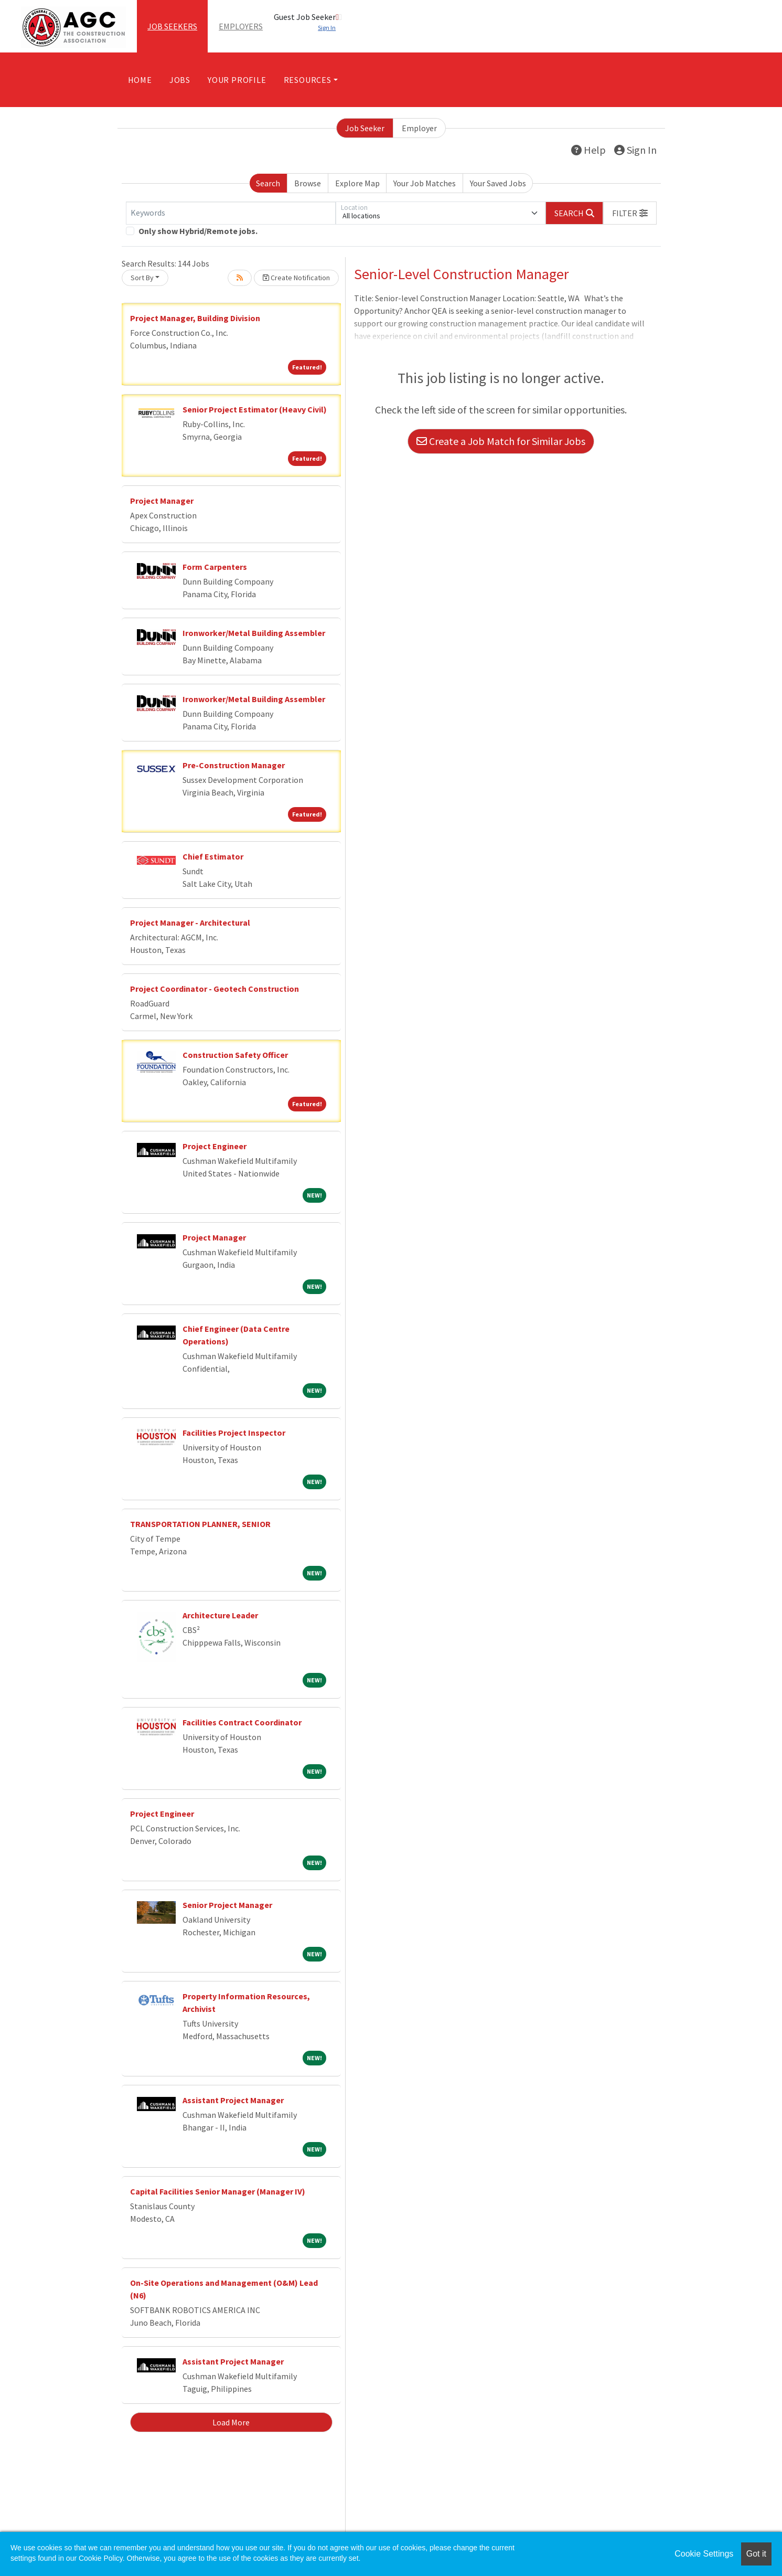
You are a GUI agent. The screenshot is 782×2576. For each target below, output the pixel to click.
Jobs (179, 80)
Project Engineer (215, 1146)
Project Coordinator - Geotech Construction (214, 988)
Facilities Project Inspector (234, 1432)
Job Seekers (172, 26)
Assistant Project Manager (233, 2100)
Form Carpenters (215, 566)
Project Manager (162, 500)
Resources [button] (307, 80)
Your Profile (237, 80)
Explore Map (357, 183)
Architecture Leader (220, 1615)
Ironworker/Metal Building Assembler (254, 633)
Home (140, 80)
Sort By (142, 277)
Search (268, 183)
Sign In (635, 149)
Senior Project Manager (227, 1905)
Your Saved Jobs (498, 183)
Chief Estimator (213, 856)
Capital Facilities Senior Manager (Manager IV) (217, 2191)
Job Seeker (364, 128)
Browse (307, 183)
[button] (630, 213)
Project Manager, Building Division (195, 318)
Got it (756, 2553)
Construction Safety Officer (235, 1055)
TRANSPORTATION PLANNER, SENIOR (200, 1524)
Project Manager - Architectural (190, 922)
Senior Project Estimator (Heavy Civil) (255, 409)
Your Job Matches (424, 183)
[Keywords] (231, 213)
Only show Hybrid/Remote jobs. (198, 231)
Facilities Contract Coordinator (242, 1722)
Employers (241, 26)
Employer (419, 128)
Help (588, 149)
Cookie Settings (703, 2553)
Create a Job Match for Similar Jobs (500, 441)
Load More (231, 2422)
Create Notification (296, 277)
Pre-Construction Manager (234, 765)
